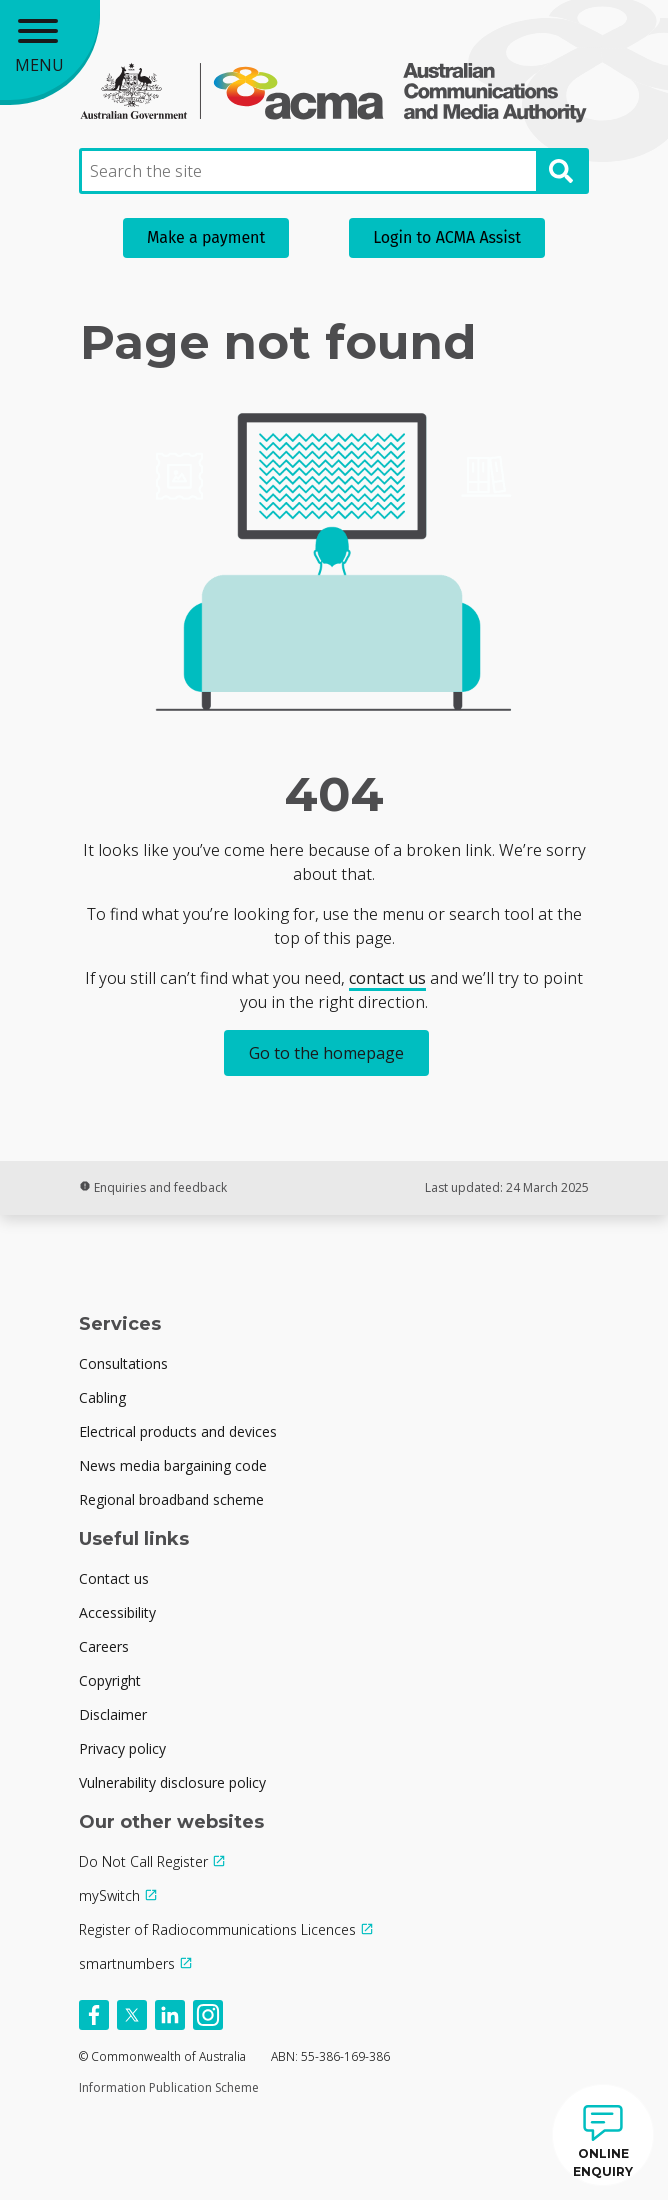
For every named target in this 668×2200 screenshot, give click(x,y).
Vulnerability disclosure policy (172, 1782)
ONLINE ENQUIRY (603, 2162)
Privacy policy (122, 1748)
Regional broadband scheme (171, 1499)
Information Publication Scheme (169, 2087)
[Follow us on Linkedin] (170, 2015)
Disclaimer (113, 1714)
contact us (387, 978)
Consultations (123, 1363)
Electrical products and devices (178, 1431)
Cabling (102, 1397)
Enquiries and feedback (153, 1187)
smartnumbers (127, 1963)
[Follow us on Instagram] (208, 2015)
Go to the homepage (326, 1053)
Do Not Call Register (143, 1861)
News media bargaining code (173, 1465)
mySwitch (109, 1895)
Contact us (114, 1578)
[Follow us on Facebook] (94, 2015)
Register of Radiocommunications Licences (217, 1929)
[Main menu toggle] (50, 50)
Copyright (110, 1680)
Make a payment (206, 237)
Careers (104, 1646)
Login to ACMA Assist (447, 237)
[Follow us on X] (132, 2015)
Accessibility (117, 1612)
